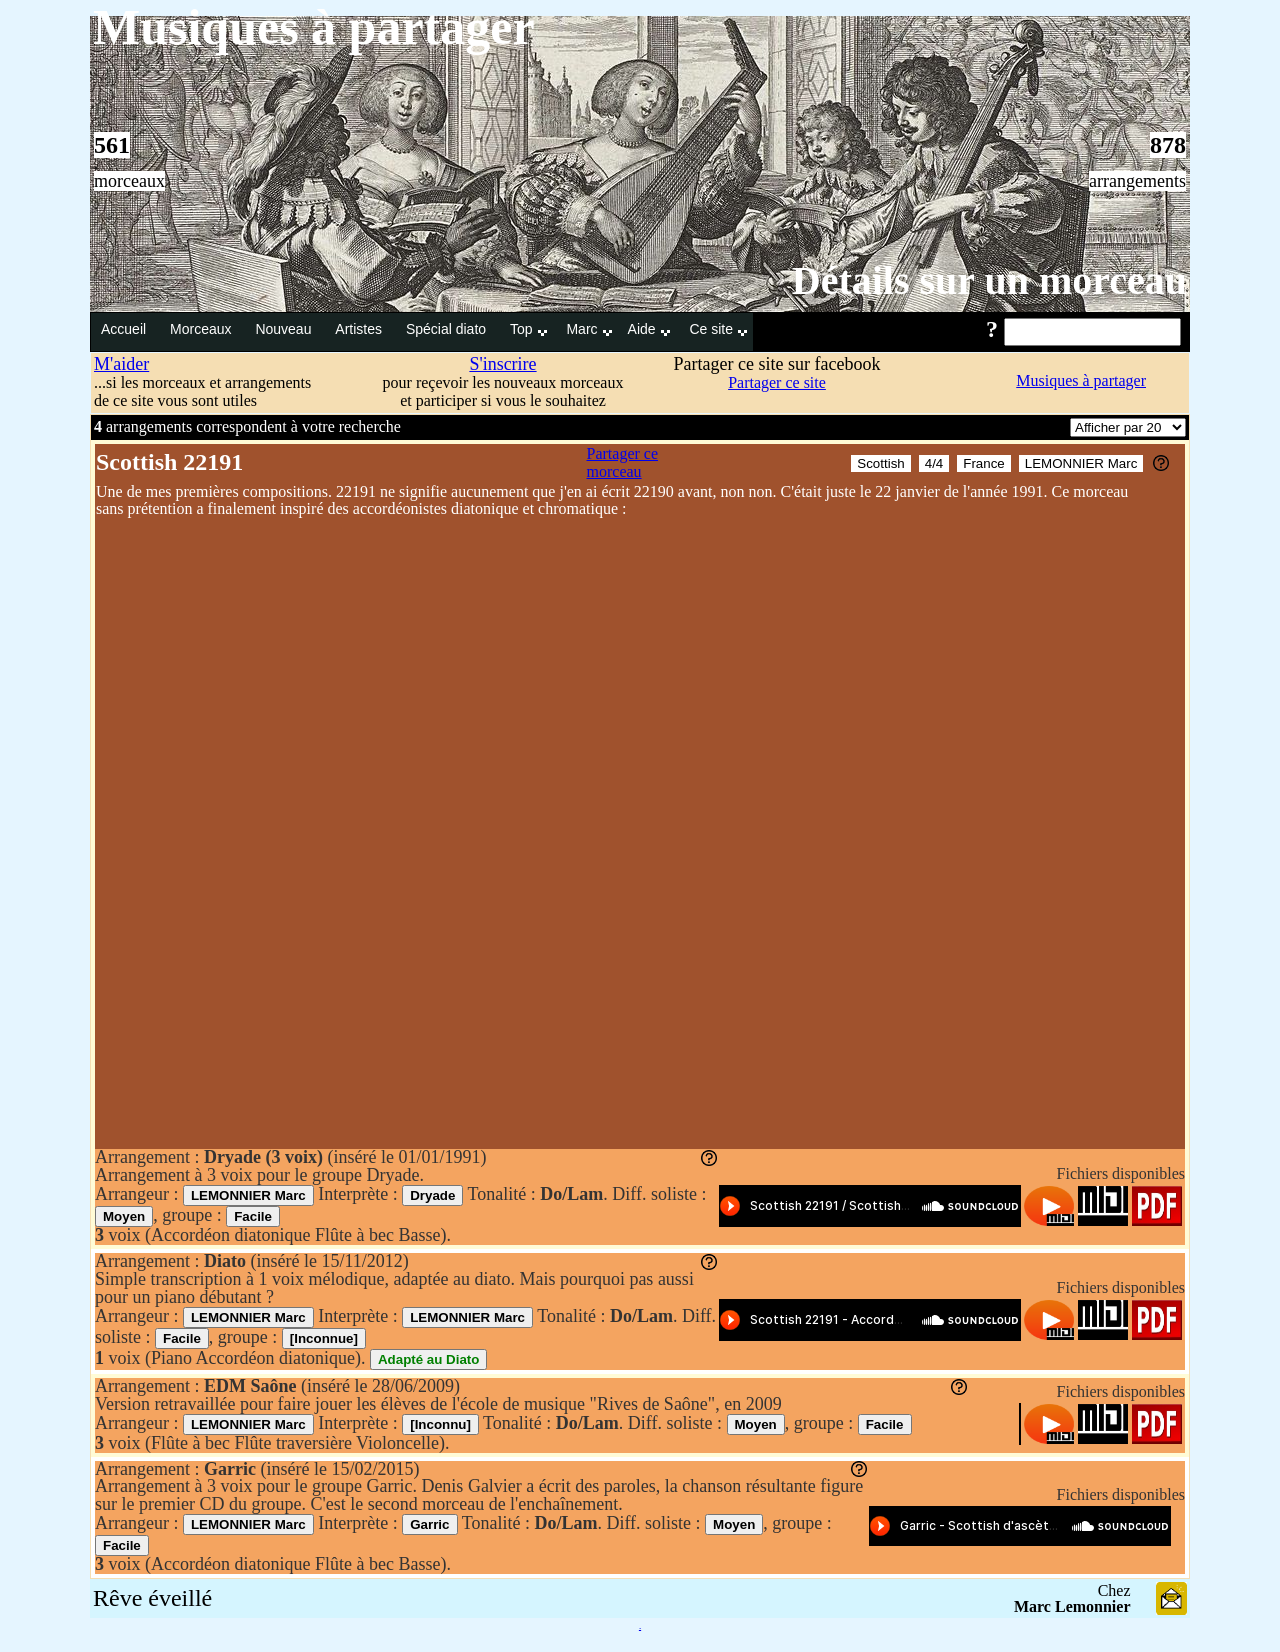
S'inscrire (502, 364)
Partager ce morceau (623, 462)
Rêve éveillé (152, 1598)
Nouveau (285, 329)
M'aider (121, 364)
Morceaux (202, 329)
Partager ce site (777, 382)
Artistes (360, 329)
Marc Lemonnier (1072, 1606)
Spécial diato (448, 329)
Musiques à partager (1081, 380)
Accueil (125, 329)
